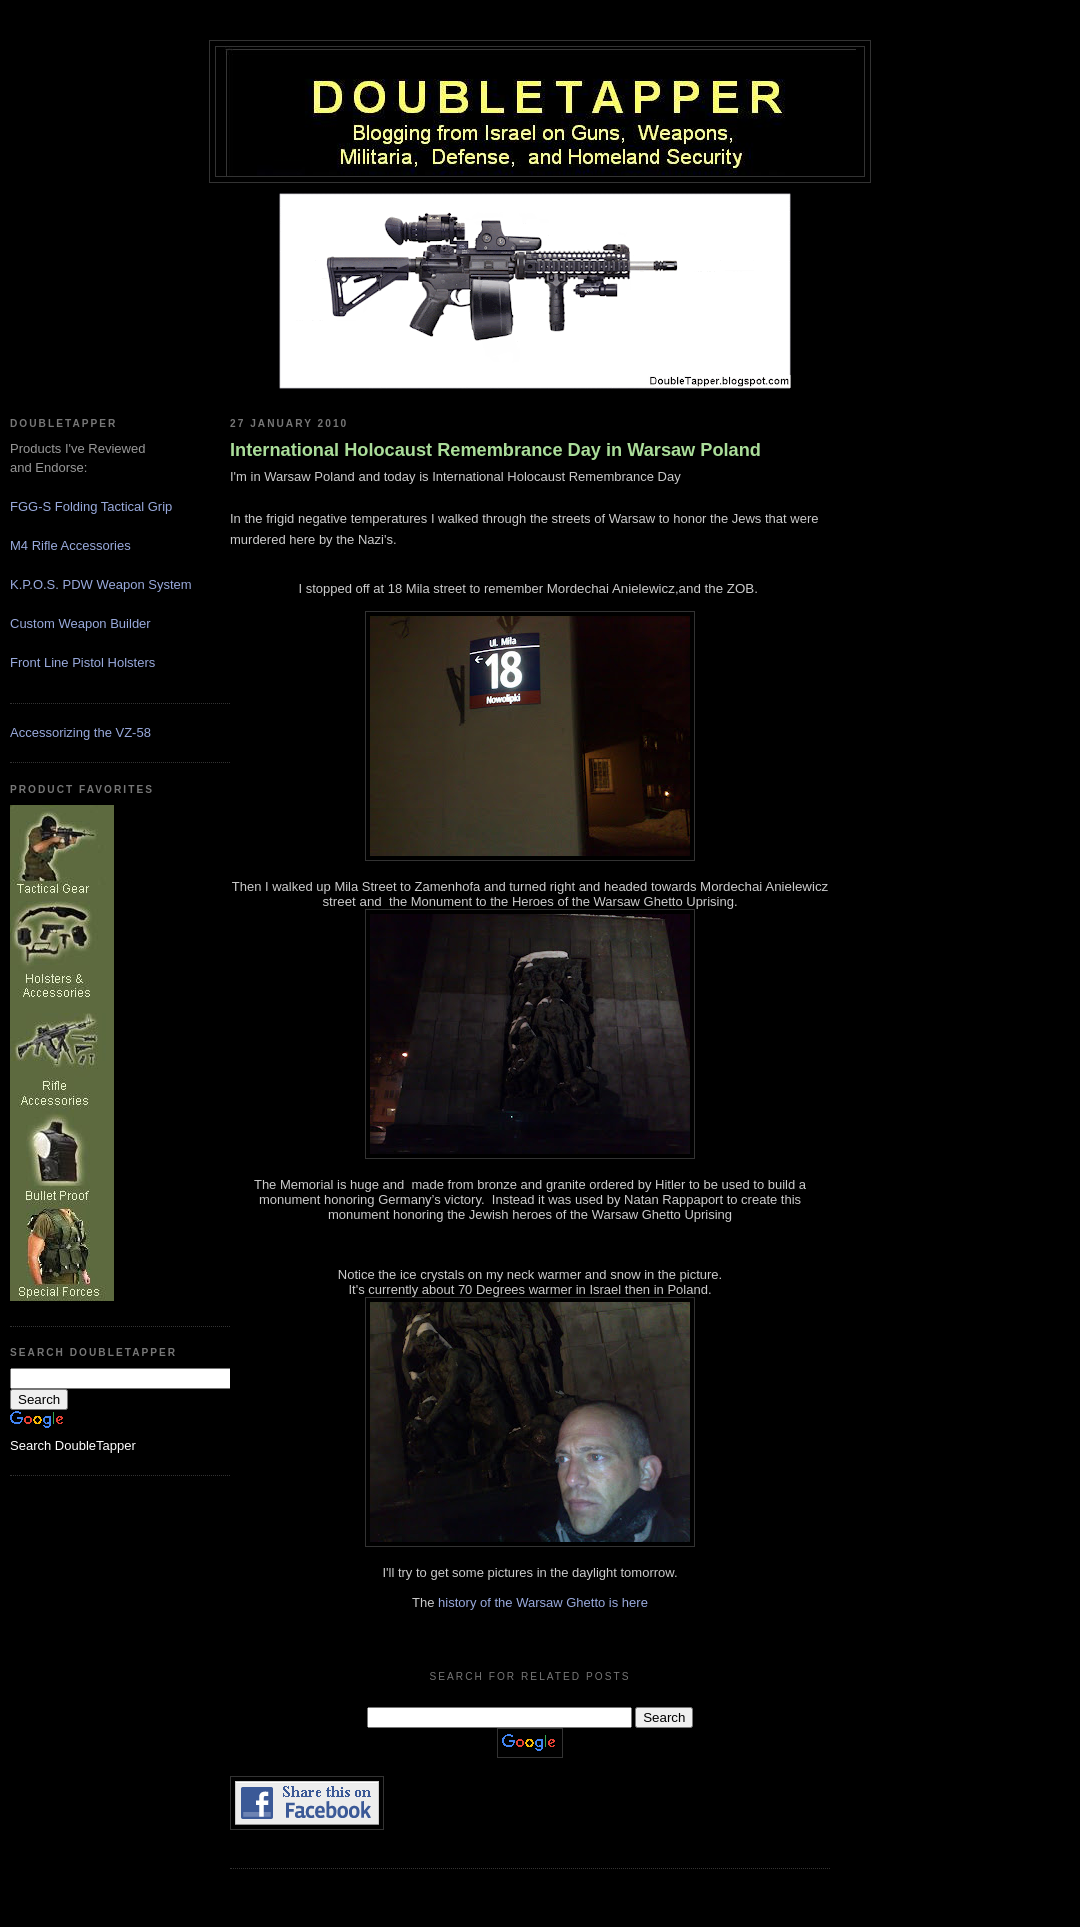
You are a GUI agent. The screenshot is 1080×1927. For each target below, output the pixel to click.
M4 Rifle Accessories (70, 545)
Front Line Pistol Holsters (82, 662)
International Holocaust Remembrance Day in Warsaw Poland (495, 450)
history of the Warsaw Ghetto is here (543, 1602)
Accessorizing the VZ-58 (80, 732)
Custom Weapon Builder (80, 623)
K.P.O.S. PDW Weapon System (101, 584)
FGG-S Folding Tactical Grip (91, 506)
